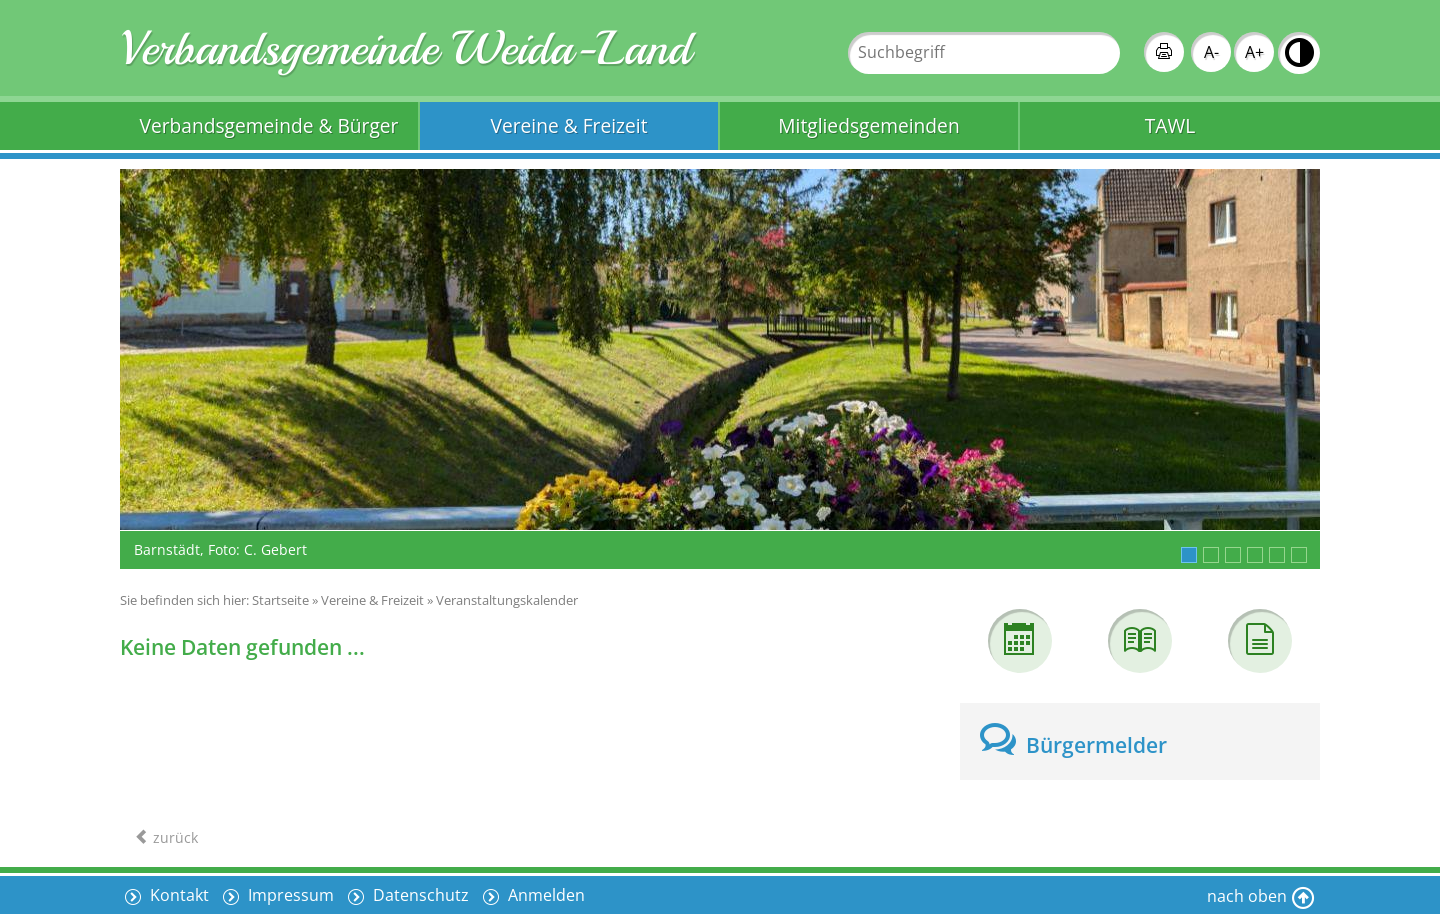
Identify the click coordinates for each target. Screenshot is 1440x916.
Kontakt (177, 895)
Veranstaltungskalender (507, 600)
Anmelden (544, 895)
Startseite (280, 600)
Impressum (289, 895)
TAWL (1170, 125)
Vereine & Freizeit (569, 125)
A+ (1254, 52)
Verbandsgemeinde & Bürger (269, 125)
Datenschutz (419, 895)
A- (1211, 52)
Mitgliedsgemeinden (868, 125)
